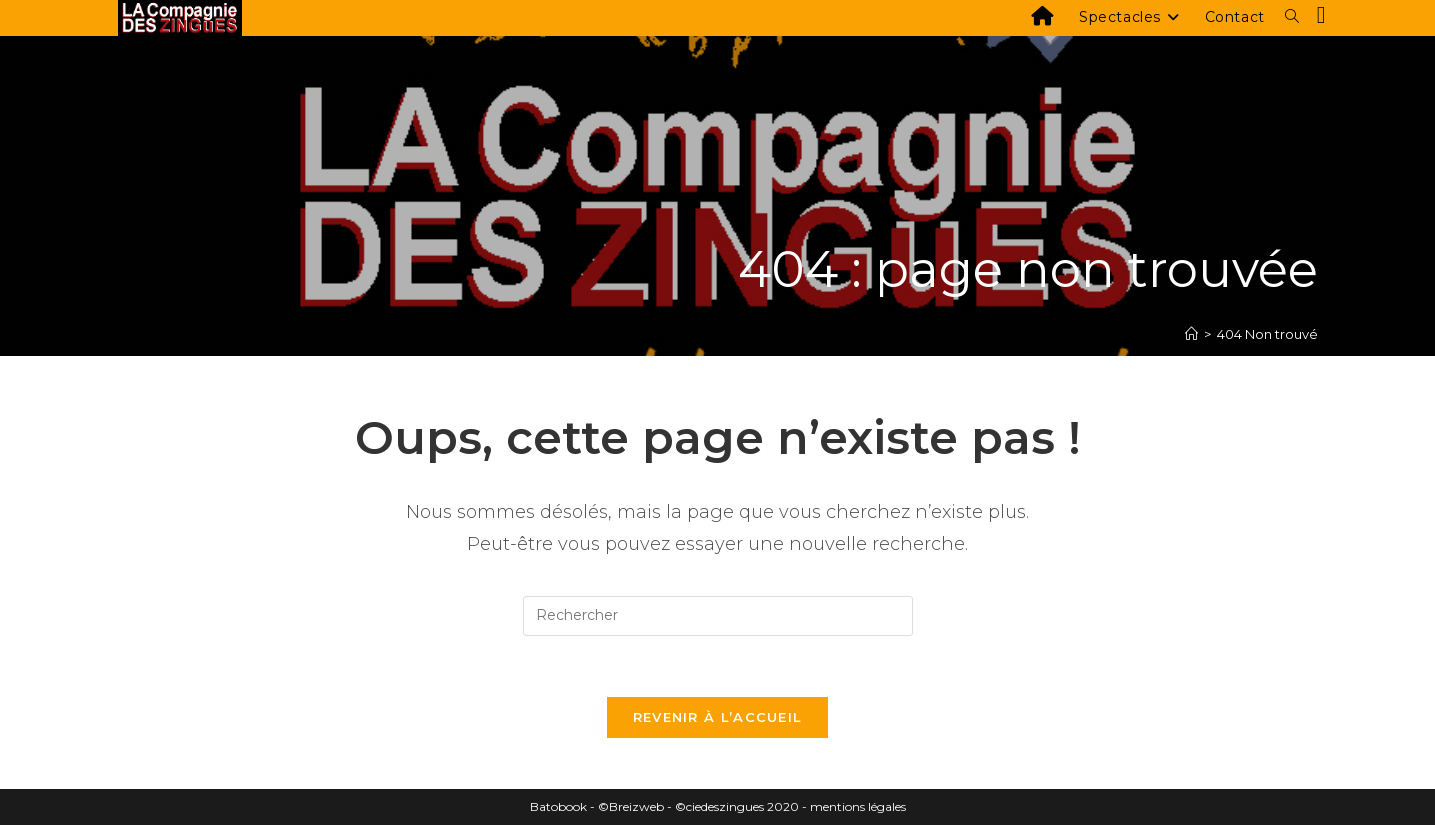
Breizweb (636, 806)
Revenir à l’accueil (718, 717)
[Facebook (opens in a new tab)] (1321, 15)
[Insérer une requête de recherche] (718, 616)
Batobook (558, 806)
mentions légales (858, 806)
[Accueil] (1191, 334)
